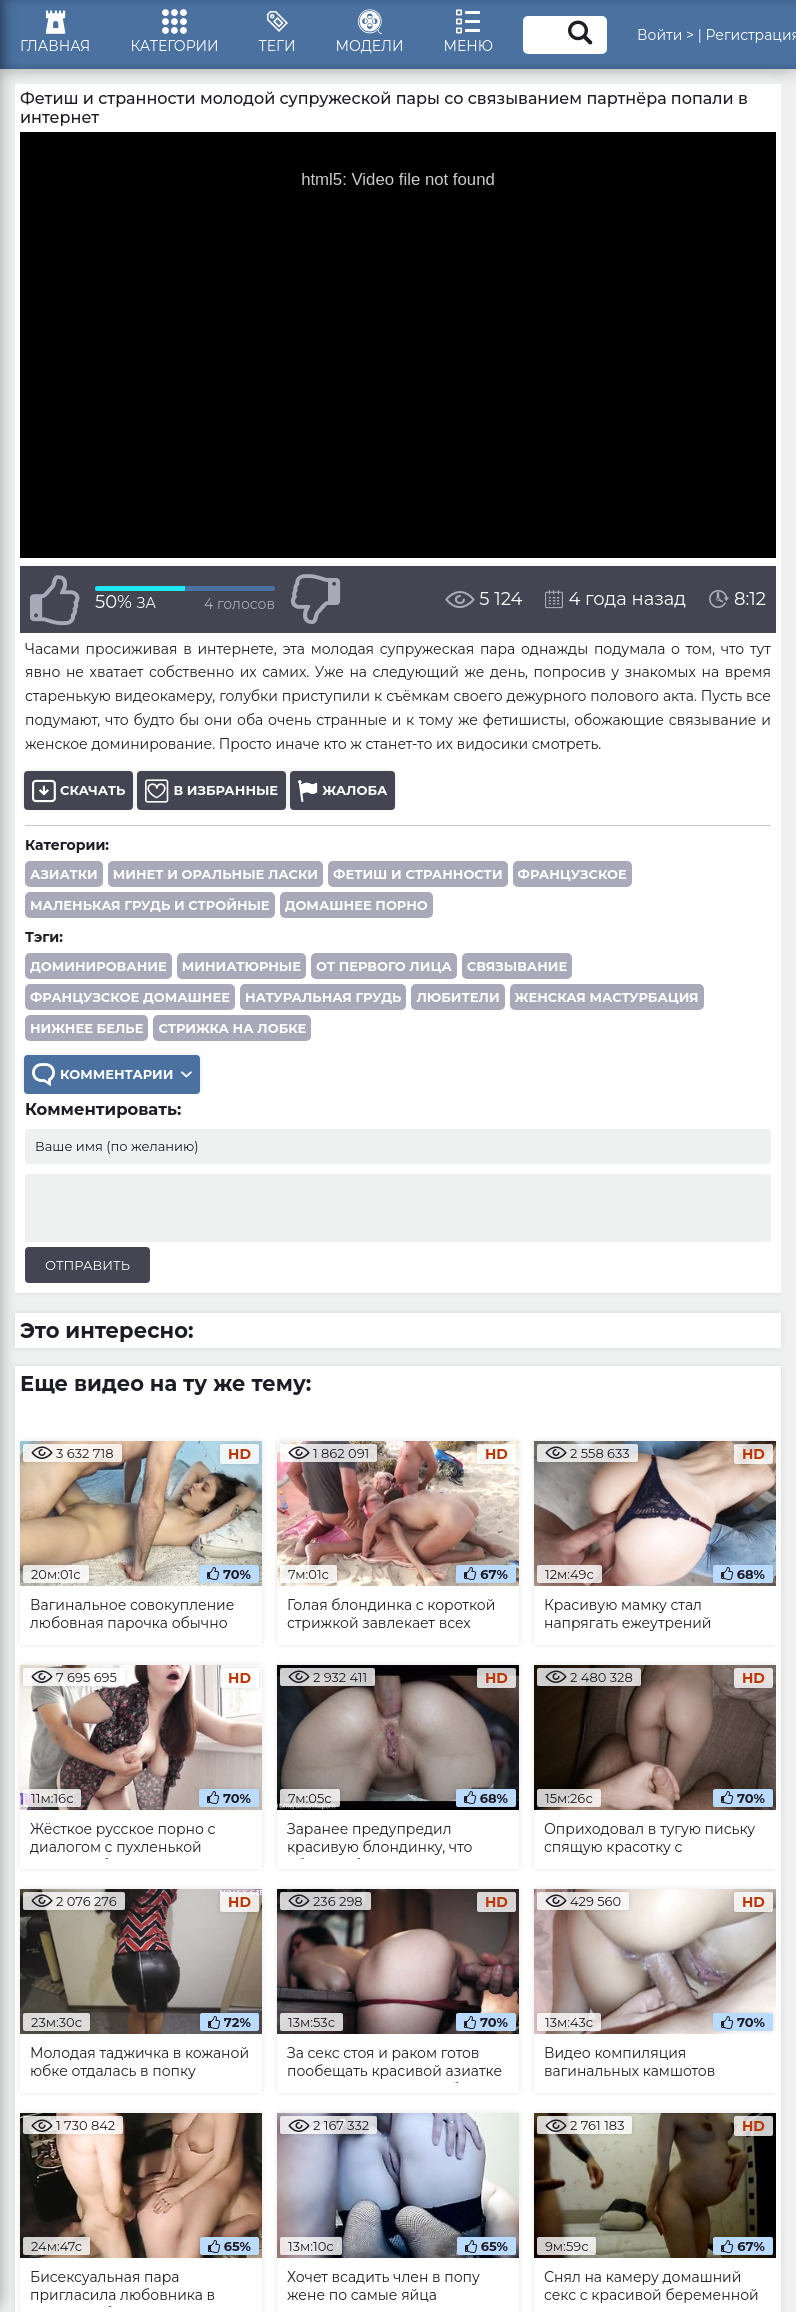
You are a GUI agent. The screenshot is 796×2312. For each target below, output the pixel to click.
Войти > (665, 35)
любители (457, 997)
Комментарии (112, 1074)
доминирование (98, 966)
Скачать (78, 790)
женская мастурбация (607, 997)
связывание (517, 966)
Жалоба (342, 790)
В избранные (211, 790)
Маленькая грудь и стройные (150, 905)
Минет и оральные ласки (215, 874)
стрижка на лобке (232, 1028)
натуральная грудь (323, 997)
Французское (572, 874)
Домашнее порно (356, 905)
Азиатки (64, 874)
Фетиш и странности (418, 874)
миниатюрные (241, 966)
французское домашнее (130, 997)
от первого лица (384, 966)
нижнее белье (86, 1028)
